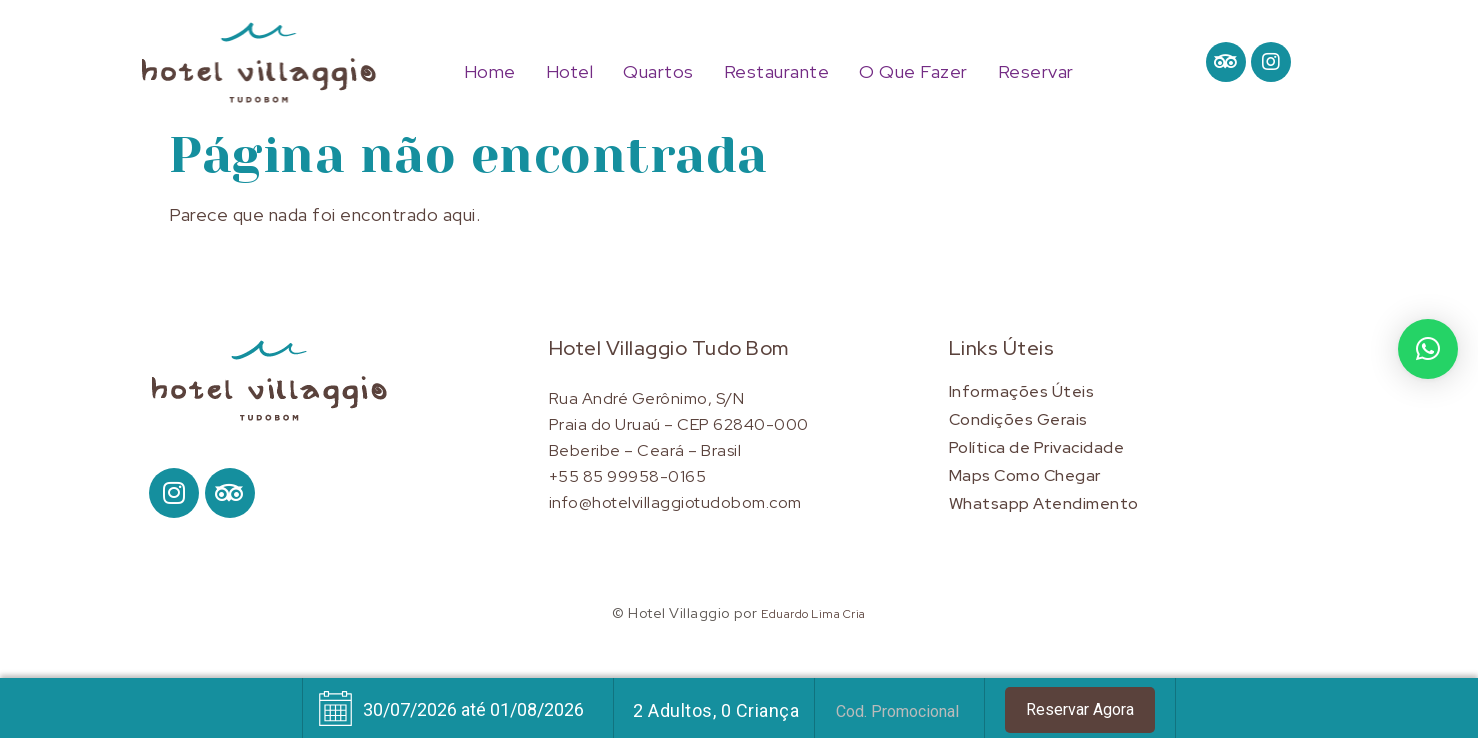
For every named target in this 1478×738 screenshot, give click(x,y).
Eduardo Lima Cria (813, 614)
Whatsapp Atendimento (1044, 503)
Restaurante (777, 72)
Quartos (658, 72)
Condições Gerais (1018, 419)
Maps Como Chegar (1025, 475)
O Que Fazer (913, 72)
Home (490, 72)
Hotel (570, 72)
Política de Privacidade (1037, 447)
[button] (1428, 349)
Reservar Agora (1080, 709)
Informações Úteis (1022, 391)
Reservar (1036, 72)
